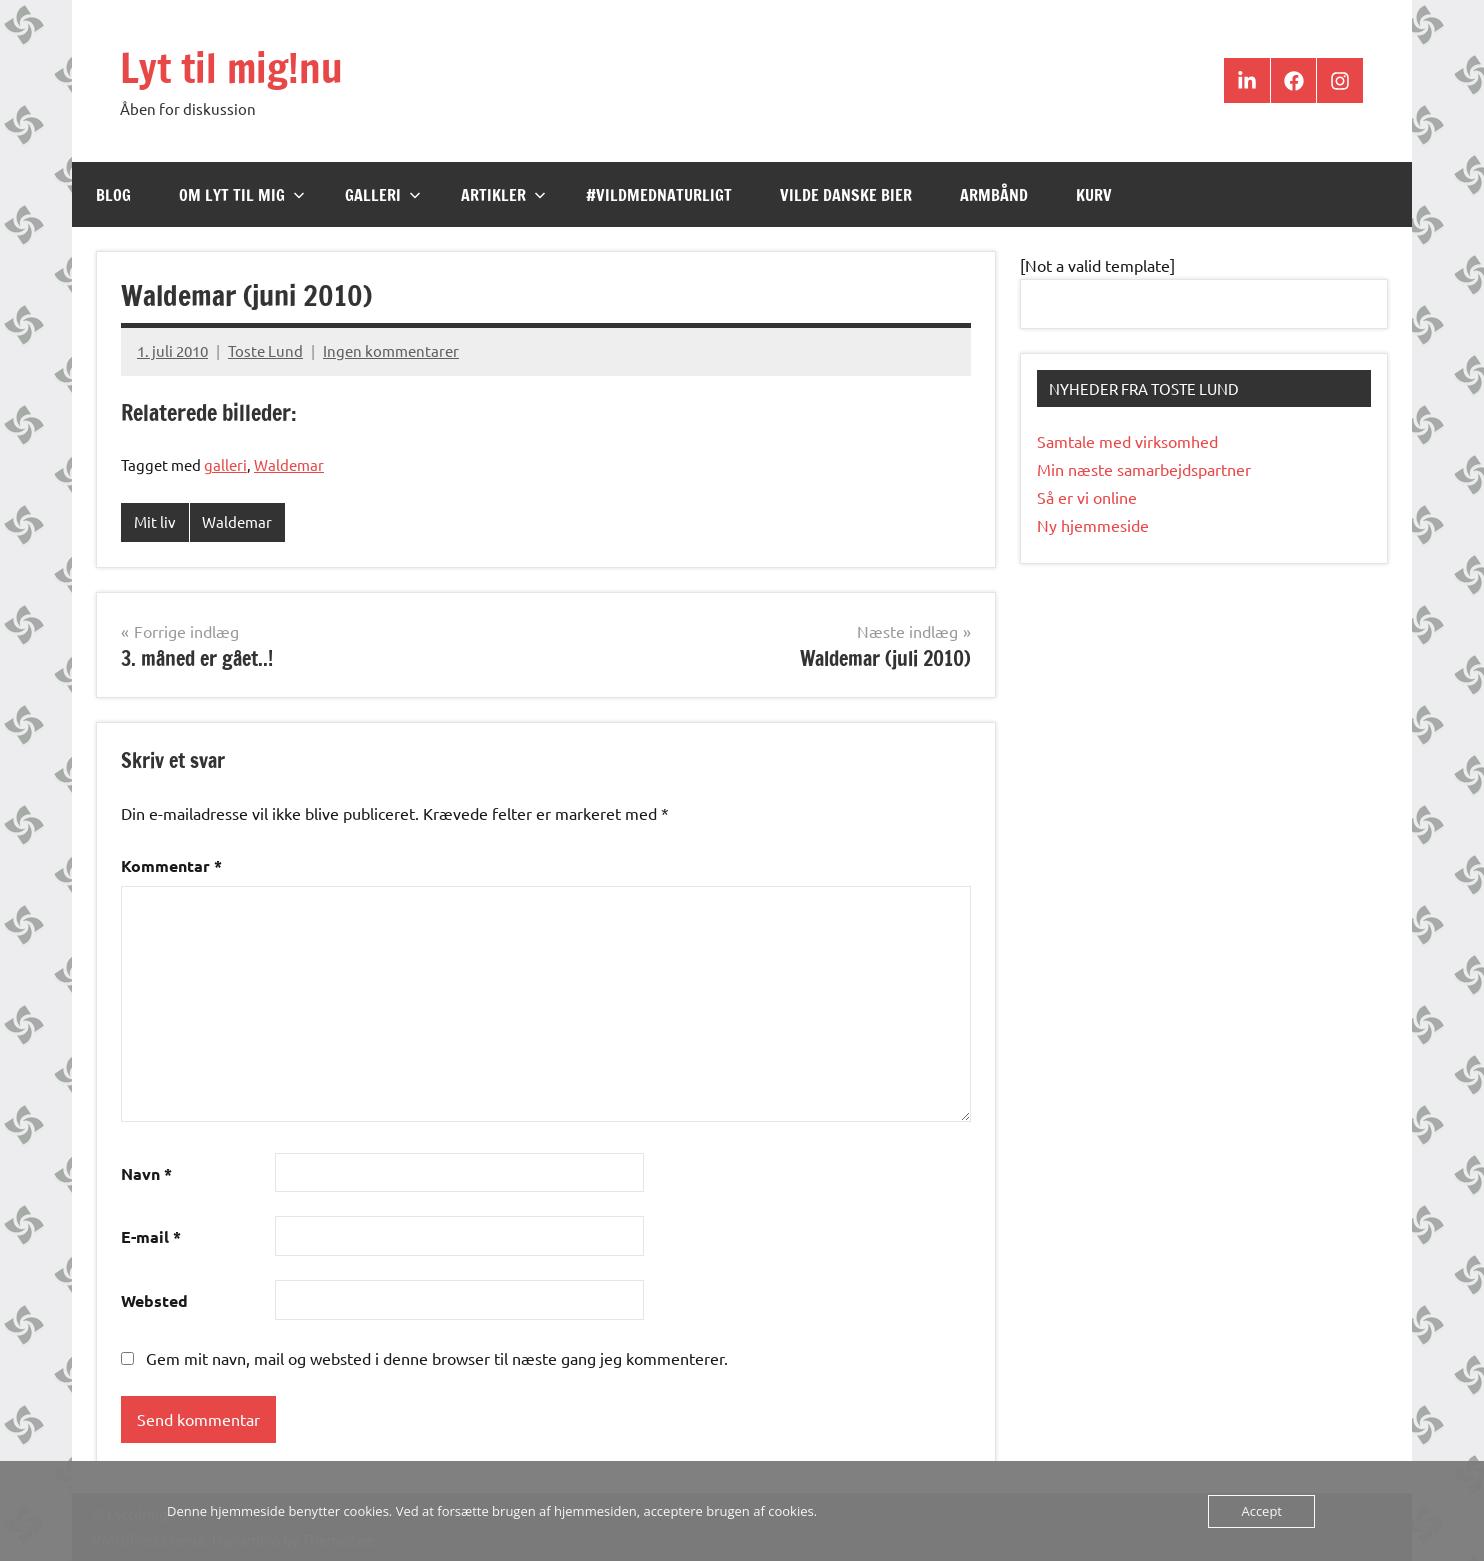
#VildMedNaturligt (659, 195)
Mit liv (155, 521)
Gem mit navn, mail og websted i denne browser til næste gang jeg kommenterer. (437, 1358)
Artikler (503, 195)
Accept (1261, 1511)
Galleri (383, 195)
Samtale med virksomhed (1127, 441)
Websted (154, 1300)
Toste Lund (265, 350)
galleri (225, 464)
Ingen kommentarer (391, 350)
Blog (113, 195)
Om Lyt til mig (242, 195)
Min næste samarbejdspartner (1144, 469)
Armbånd (994, 195)
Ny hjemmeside (1093, 525)
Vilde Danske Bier (846, 195)
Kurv (1094, 195)
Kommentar (171, 865)
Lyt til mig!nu (231, 67)
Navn (146, 1173)
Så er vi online (1087, 497)
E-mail (151, 1236)
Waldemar (289, 464)
